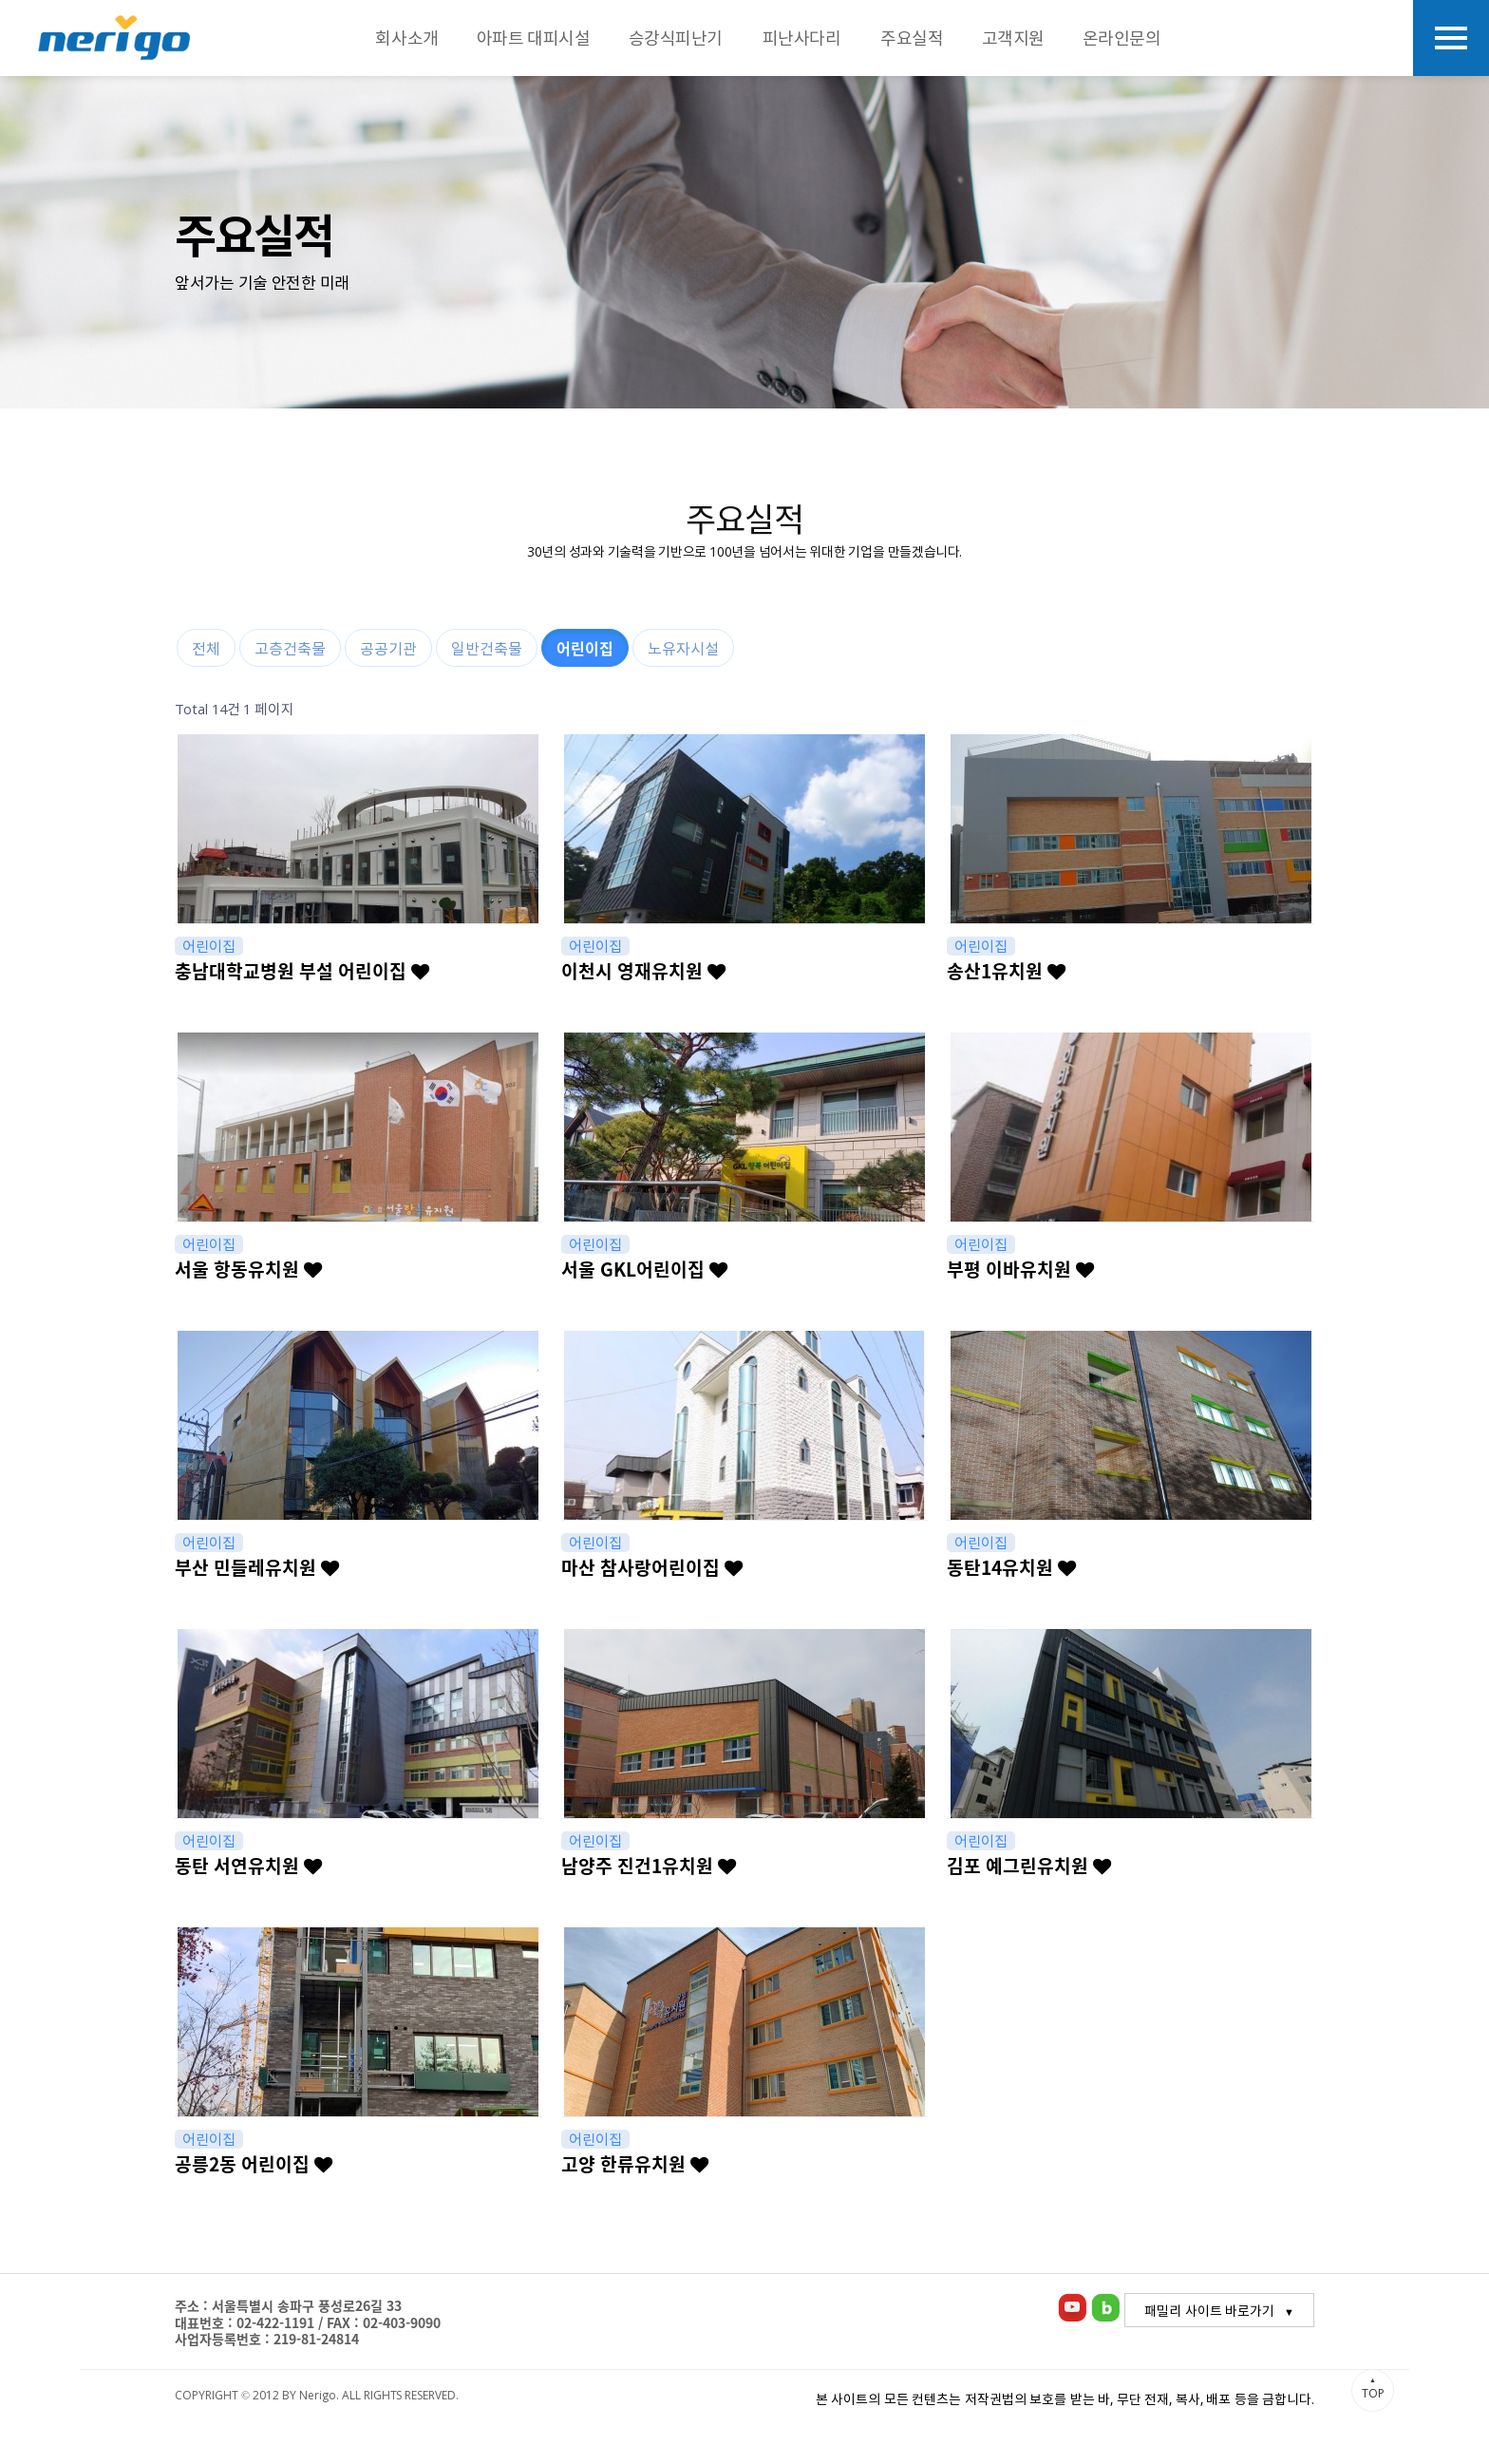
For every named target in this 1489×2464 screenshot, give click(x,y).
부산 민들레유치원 (257, 1567)
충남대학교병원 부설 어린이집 (302, 970)
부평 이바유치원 (1020, 1269)
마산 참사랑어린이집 (652, 1567)
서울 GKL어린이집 (644, 1269)
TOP (1372, 2388)
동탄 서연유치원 (248, 1865)
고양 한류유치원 (634, 2164)
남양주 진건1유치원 (648, 1865)
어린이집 (584, 647)
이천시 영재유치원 (643, 970)
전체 (206, 647)
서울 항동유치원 (248, 1269)
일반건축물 (486, 647)
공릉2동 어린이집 (253, 2164)
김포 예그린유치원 (1029, 1865)
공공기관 (388, 647)
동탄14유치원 (1011, 1567)
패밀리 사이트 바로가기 (1209, 2310)
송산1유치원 (1006, 970)
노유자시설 (683, 647)
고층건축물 (290, 647)
